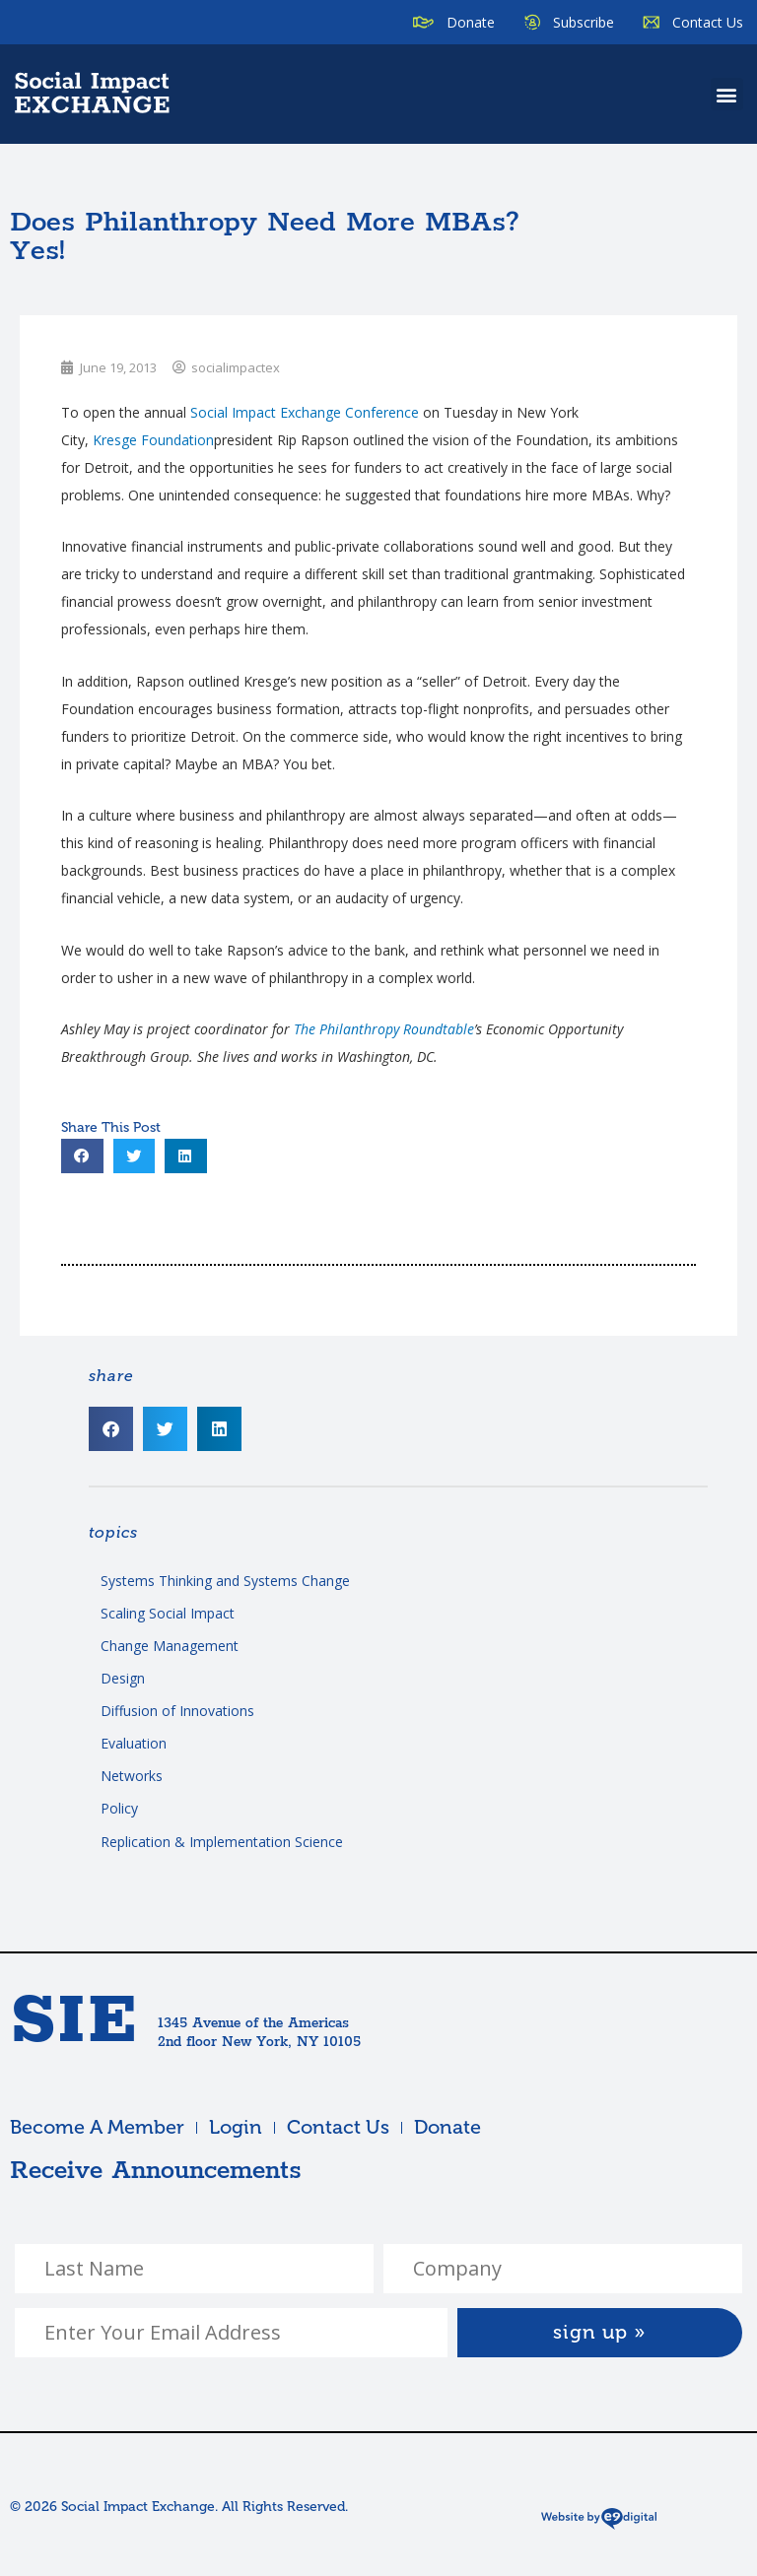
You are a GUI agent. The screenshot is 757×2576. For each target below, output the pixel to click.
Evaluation (134, 1743)
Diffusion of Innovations (177, 1710)
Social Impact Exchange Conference (304, 412)
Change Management (170, 1645)
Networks (132, 1775)
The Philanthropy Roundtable (384, 1029)
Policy (119, 1808)
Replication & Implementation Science (222, 1841)
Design (123, 1678)
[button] (727, 94)
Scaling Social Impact (168, 1613)
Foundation (153, 439)
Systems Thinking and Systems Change (225, 1580)
